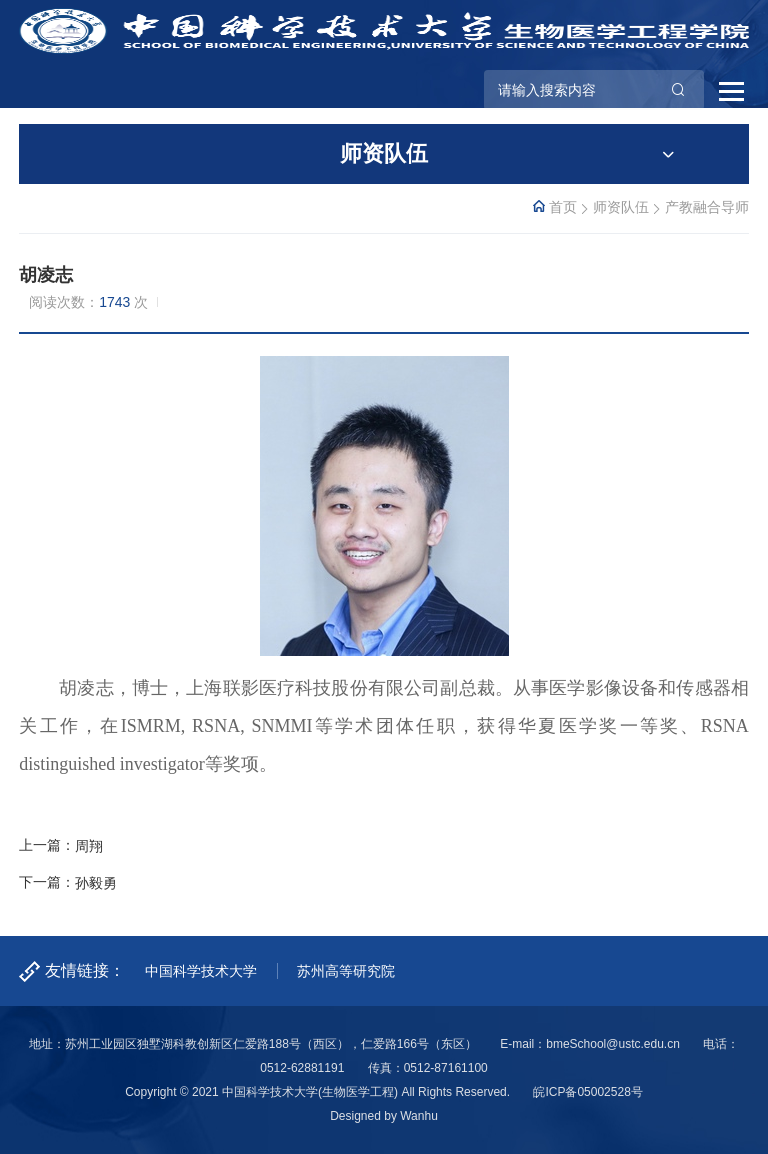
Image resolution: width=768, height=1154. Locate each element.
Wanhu (419, 1116)
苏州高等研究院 (346, 971)
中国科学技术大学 (201, 971)
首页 (563, 207)
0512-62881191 (302, 1068)
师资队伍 (621, 207)
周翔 (89, 846)
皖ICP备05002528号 (587, 1092)
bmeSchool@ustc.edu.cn (613, 1044)
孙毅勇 (96, 883)
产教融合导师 (707, 207)
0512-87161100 (446, 1068)
